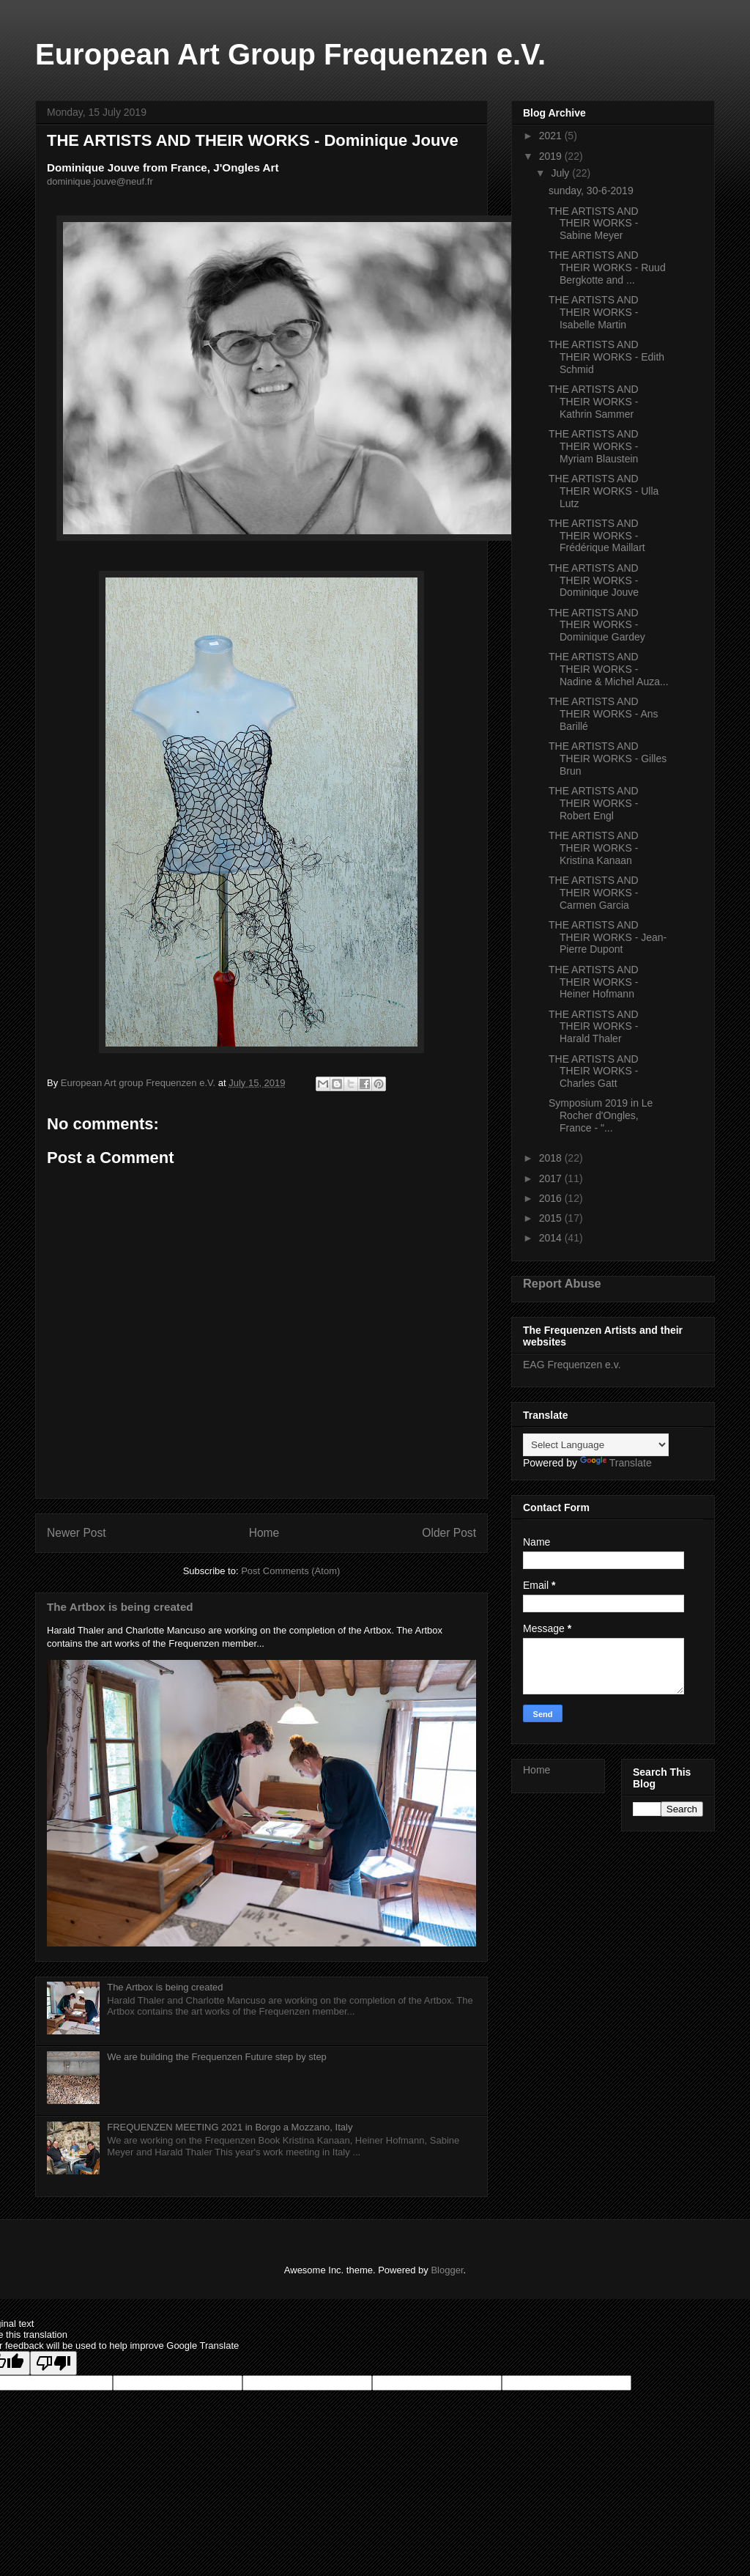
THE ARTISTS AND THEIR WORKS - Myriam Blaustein (594, 446)
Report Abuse (562, 1283)
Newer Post (76, 1533)
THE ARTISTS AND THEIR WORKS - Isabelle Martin (594, 312)
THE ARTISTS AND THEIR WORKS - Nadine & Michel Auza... (609, 669)
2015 (552, 1218)
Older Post (449, 1533)
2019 (552, 156)
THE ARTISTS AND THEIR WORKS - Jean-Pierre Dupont (608, 937)
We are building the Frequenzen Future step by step (217, 2056)
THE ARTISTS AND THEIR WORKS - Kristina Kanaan (594, 848)
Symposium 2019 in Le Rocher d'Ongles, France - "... (601, 1115)
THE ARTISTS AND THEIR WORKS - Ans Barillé (603, 713)
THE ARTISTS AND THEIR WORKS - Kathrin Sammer (594, 401)
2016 (552, 1198)
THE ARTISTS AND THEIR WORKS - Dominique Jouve (594, 580)
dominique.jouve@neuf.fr (100, 181)
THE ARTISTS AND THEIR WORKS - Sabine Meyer (594, 223)
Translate (616, 1463)
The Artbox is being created (120, 1607)
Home (264, 1533)
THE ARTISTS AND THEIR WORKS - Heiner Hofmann (594, 982)
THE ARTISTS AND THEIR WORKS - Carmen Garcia (594, 892)
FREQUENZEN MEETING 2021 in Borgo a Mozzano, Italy (229, 2127)
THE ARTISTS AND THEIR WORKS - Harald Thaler (594, 1026)
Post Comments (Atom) (290, 1570)
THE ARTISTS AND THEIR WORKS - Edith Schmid (606, 357)
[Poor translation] (53, 2363)
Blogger (447, 2270)
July (561, 173)
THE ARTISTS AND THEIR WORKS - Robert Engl (594, 803)
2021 (552, 135)
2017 (552, 1178)
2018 (552, 1158)
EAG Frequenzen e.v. (572, 1364)
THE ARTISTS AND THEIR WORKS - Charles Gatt (594, 1071)
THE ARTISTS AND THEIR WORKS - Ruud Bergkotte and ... (607, 267)
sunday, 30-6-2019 (591, 190)
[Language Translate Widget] (596, 1444)
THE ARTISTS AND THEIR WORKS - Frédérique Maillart (597, 535)
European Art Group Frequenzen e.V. (290, 54)
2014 (552, 1238)
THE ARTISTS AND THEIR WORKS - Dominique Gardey (597, 625)
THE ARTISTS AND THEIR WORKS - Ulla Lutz (603, 491)
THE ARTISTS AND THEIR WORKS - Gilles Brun (608, 758)
